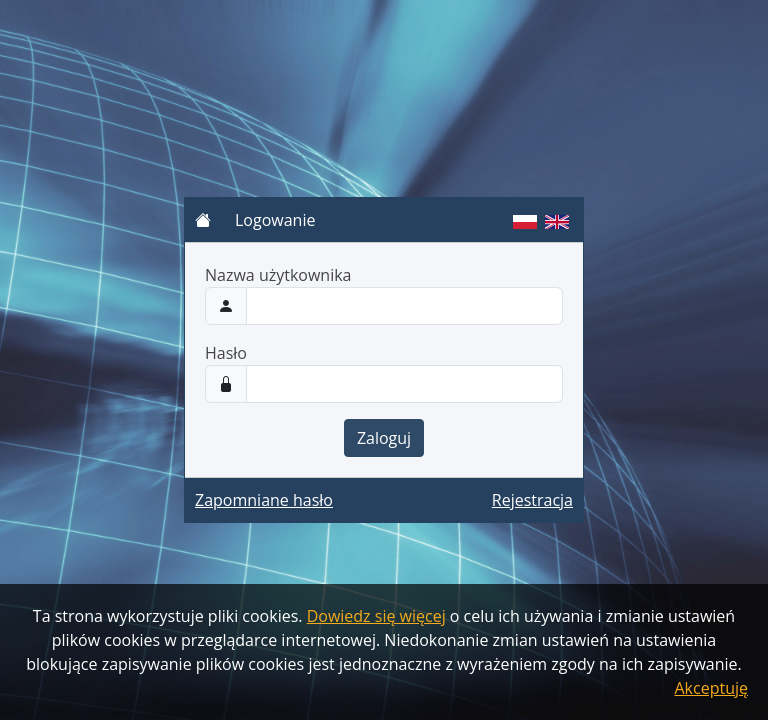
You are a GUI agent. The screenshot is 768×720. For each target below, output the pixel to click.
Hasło (226, 353)
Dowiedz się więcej (376, 616)
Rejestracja (532, 500)
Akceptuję (712, 688)
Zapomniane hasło (264, 500)
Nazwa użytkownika (278, 275)
